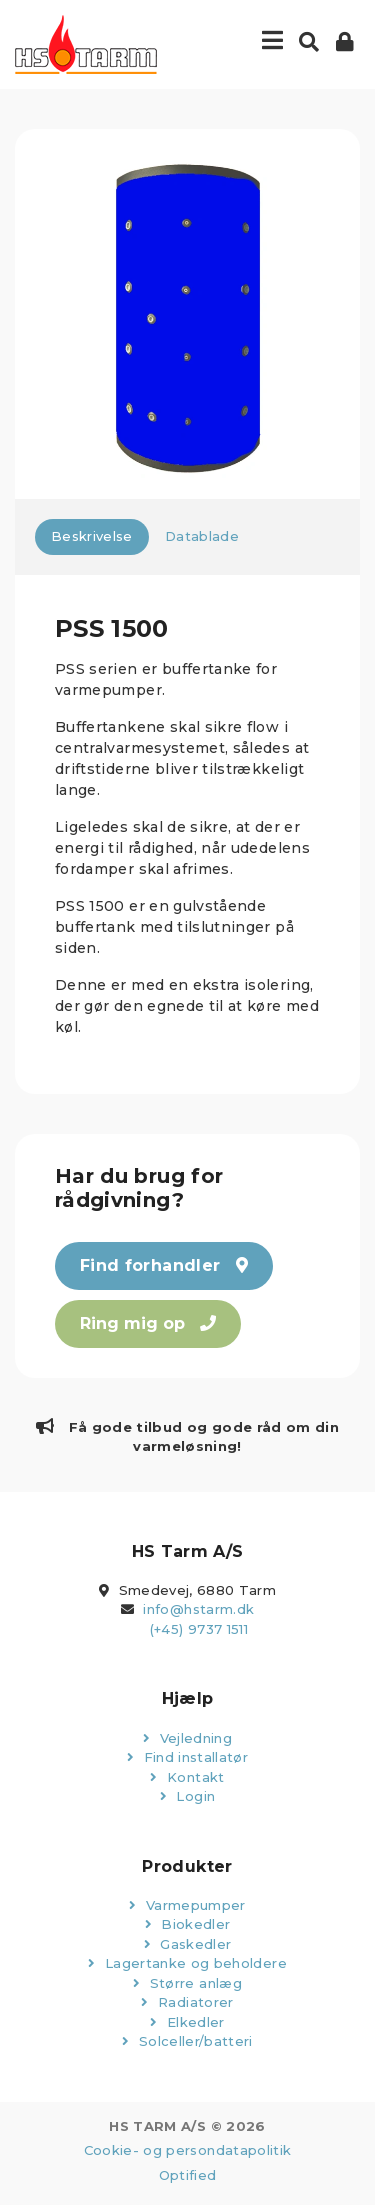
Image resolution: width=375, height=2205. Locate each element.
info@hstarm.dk (198, 1609)
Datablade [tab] (202, 536)
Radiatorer (187, 2002)
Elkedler (187, 2022)
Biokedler (188, 1924)
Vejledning (187, 1738)
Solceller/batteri (187, 2041)
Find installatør (187, 1757)
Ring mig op (148, 1323)
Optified (188, 2175)
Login (187, 1796)
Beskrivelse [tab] (92, 536)
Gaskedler (188, 1944)
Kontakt (187, 1777)
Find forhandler (164, 1265)
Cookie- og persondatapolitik (188, 2150)
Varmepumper (187, 1905)
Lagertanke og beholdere (187, 1963)
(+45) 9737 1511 (199, 1629)
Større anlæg (187, 1983)
